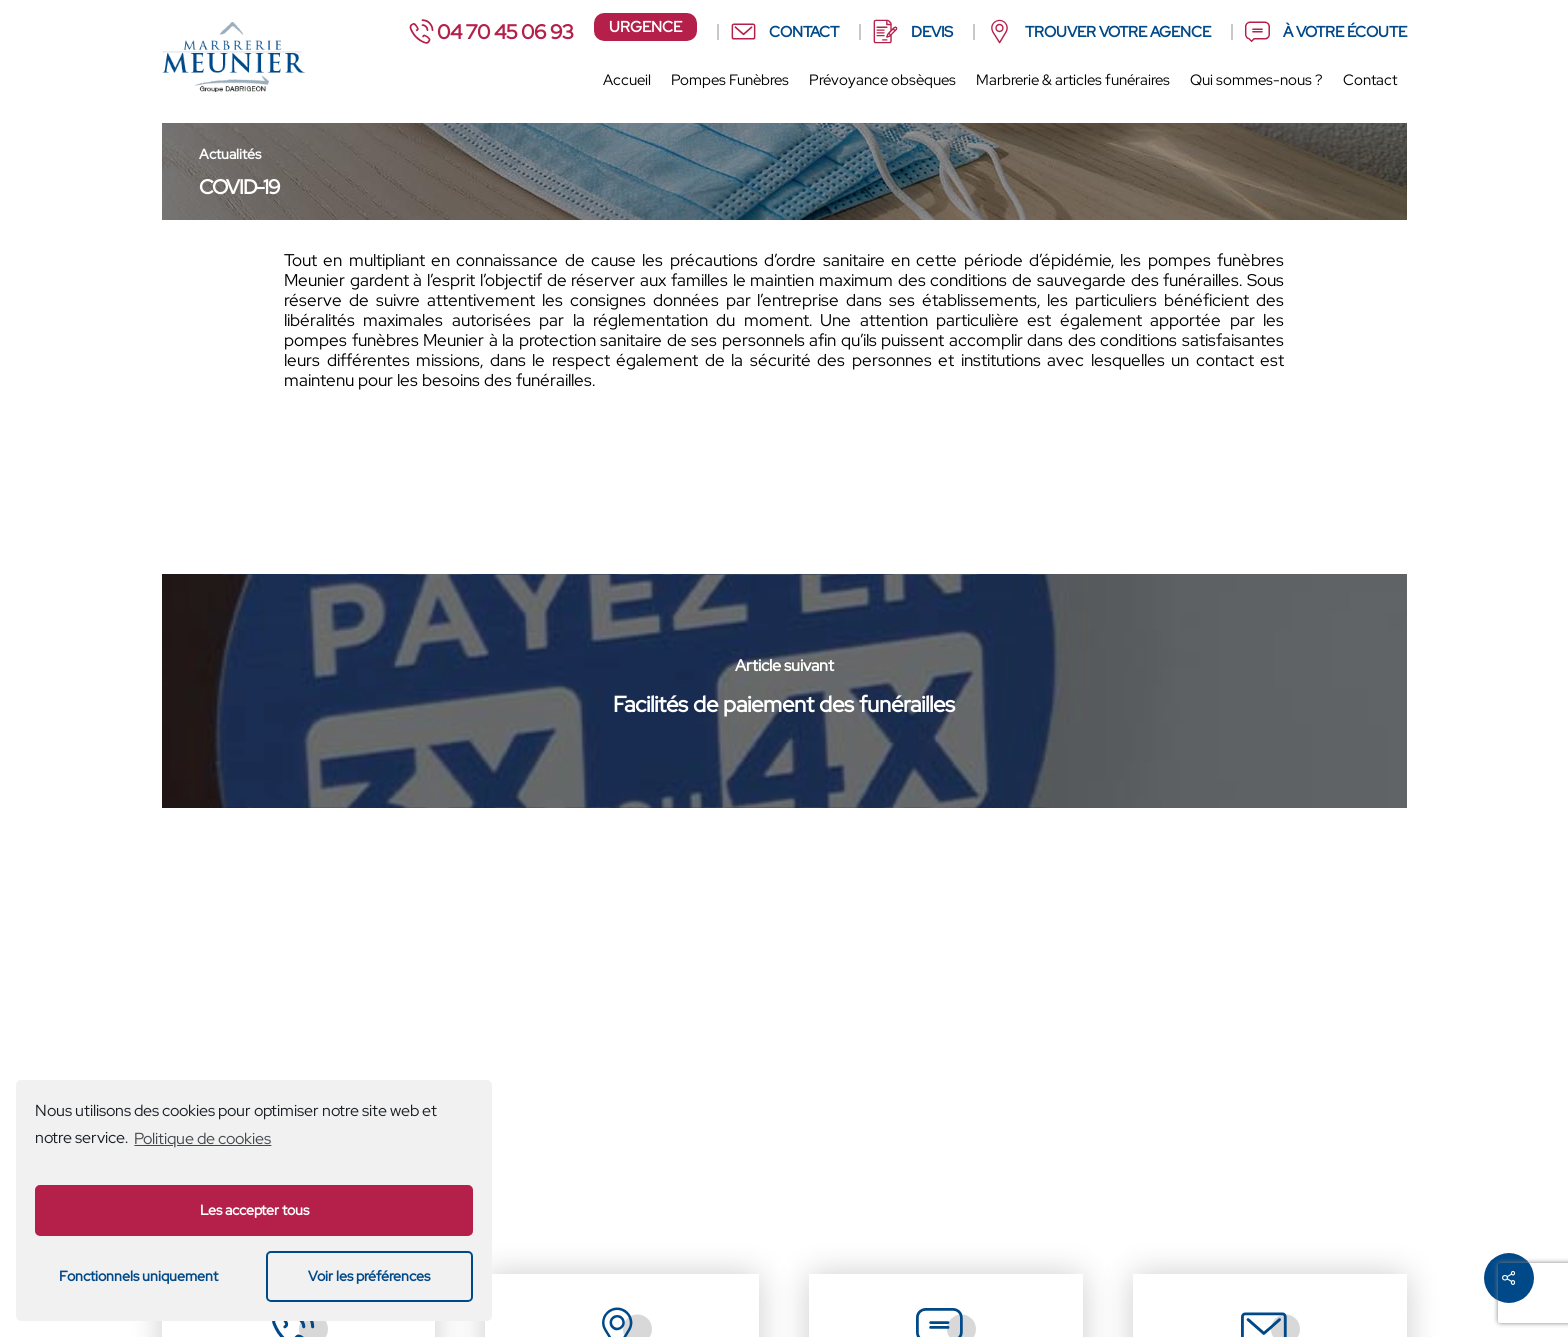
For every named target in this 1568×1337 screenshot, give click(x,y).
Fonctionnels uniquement (138, 1275)
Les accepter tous (254, 1209)
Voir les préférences (369, 1275)
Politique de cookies (202, 1138)
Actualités (230, 154)
